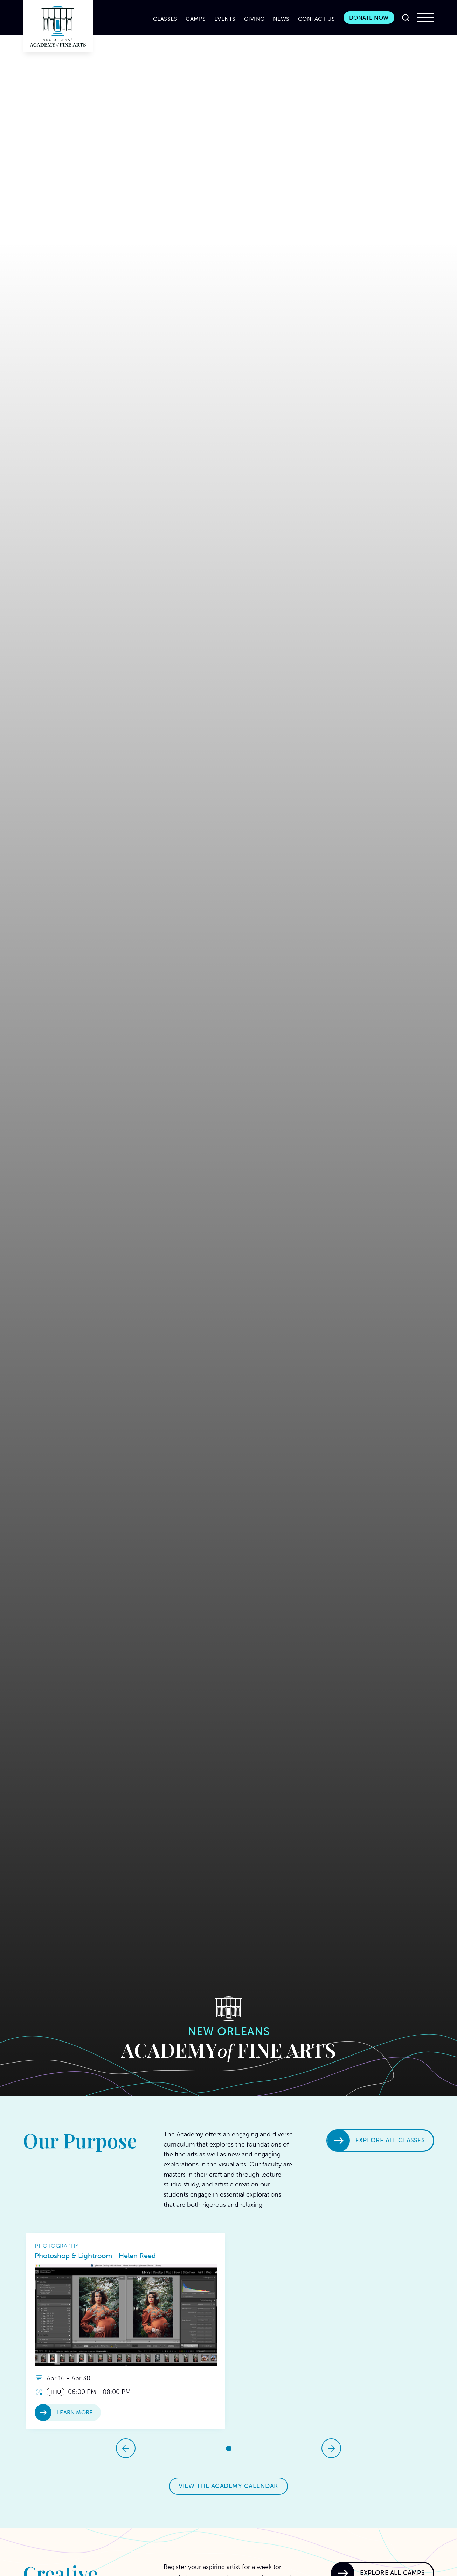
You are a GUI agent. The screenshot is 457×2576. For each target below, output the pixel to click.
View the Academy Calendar (228, 2486)
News (281, 18)
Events (225, 18)
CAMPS (196, 18)
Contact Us (316, 18)
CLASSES (165, 18)
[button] (425, 17)
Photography (57, 2245)
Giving (254, 18)
